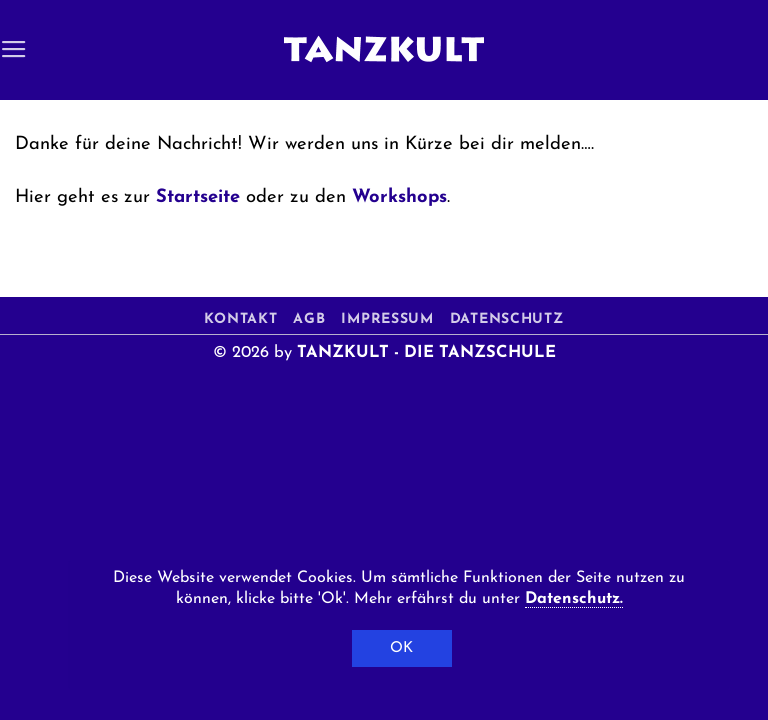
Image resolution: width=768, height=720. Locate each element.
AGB (309, 319)
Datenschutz (507, 319)
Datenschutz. (574, 599)
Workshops (399, 197)
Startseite (198, 197)
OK (402, 648)
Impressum (387, 319)
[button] (14, 50)
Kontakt (240, 319)
